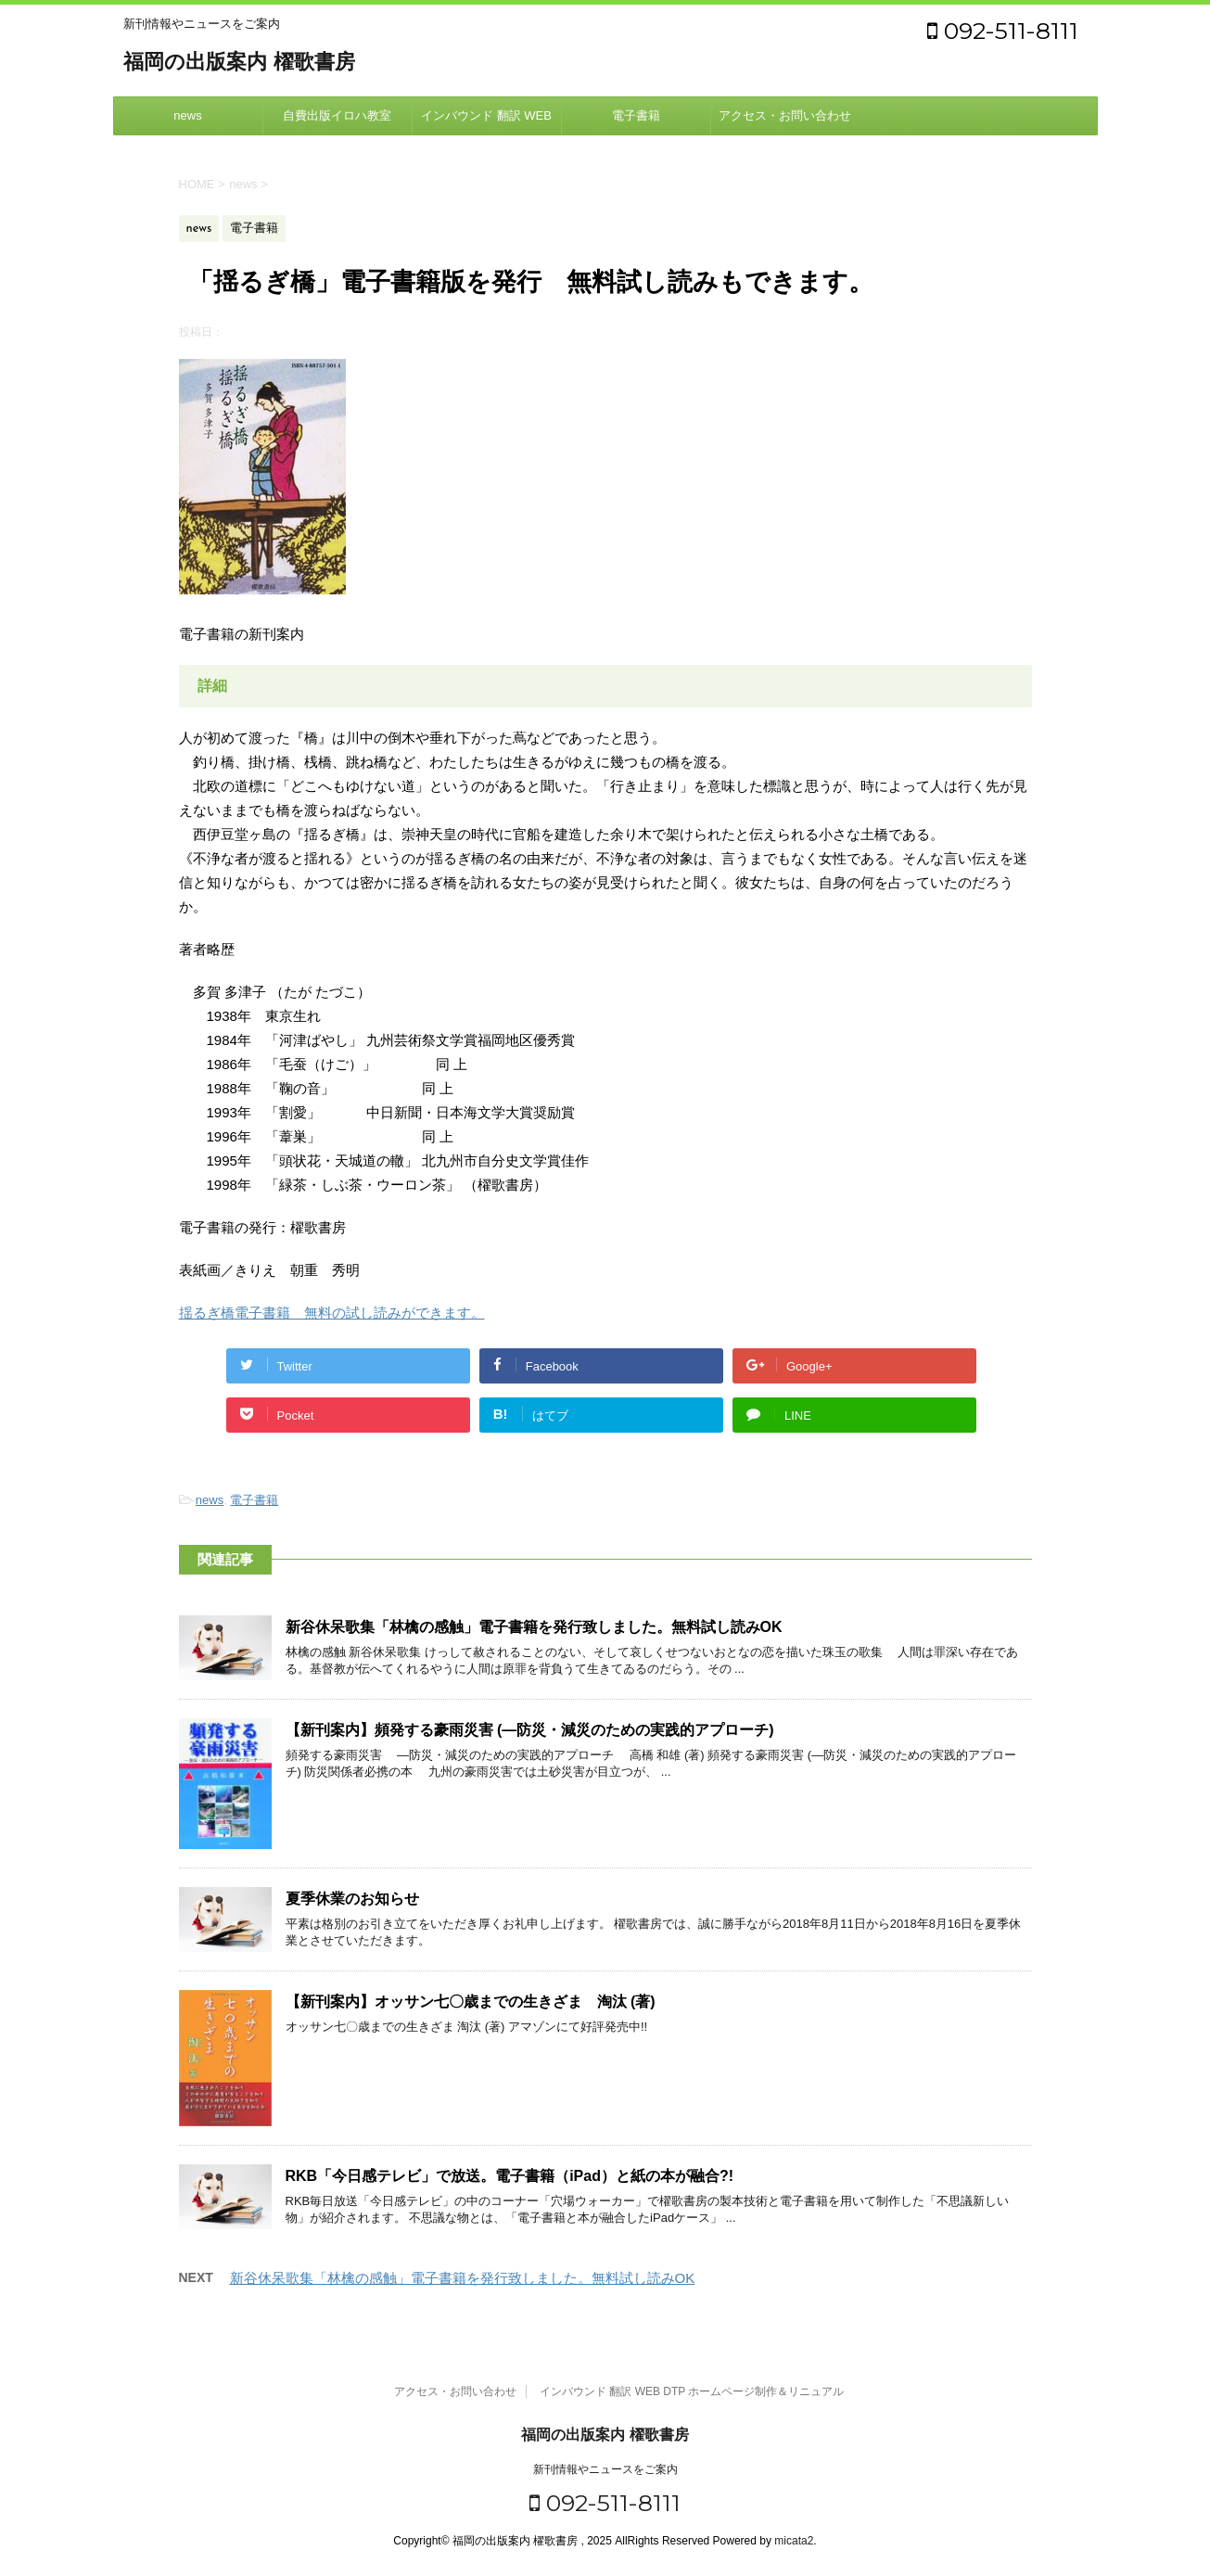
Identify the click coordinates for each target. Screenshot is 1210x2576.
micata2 (793, 2540)
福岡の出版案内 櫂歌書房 (239, 63)
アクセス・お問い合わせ (785, 115)
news (187, 115)
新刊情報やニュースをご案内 (605, 2469)
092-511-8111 (1002, 31)
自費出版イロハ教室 (337, 115)
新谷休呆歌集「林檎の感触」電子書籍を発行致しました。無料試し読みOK (534, 1627)
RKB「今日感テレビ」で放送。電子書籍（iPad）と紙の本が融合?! (510, 2176)
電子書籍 (636, 115)
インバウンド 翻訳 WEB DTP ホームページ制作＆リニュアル (486, 121)
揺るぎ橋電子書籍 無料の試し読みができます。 (332, 1312)
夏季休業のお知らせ (352, 1898)
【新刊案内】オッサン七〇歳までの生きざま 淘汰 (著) (471, 2001)
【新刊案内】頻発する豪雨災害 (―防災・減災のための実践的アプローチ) (530, 1730)
